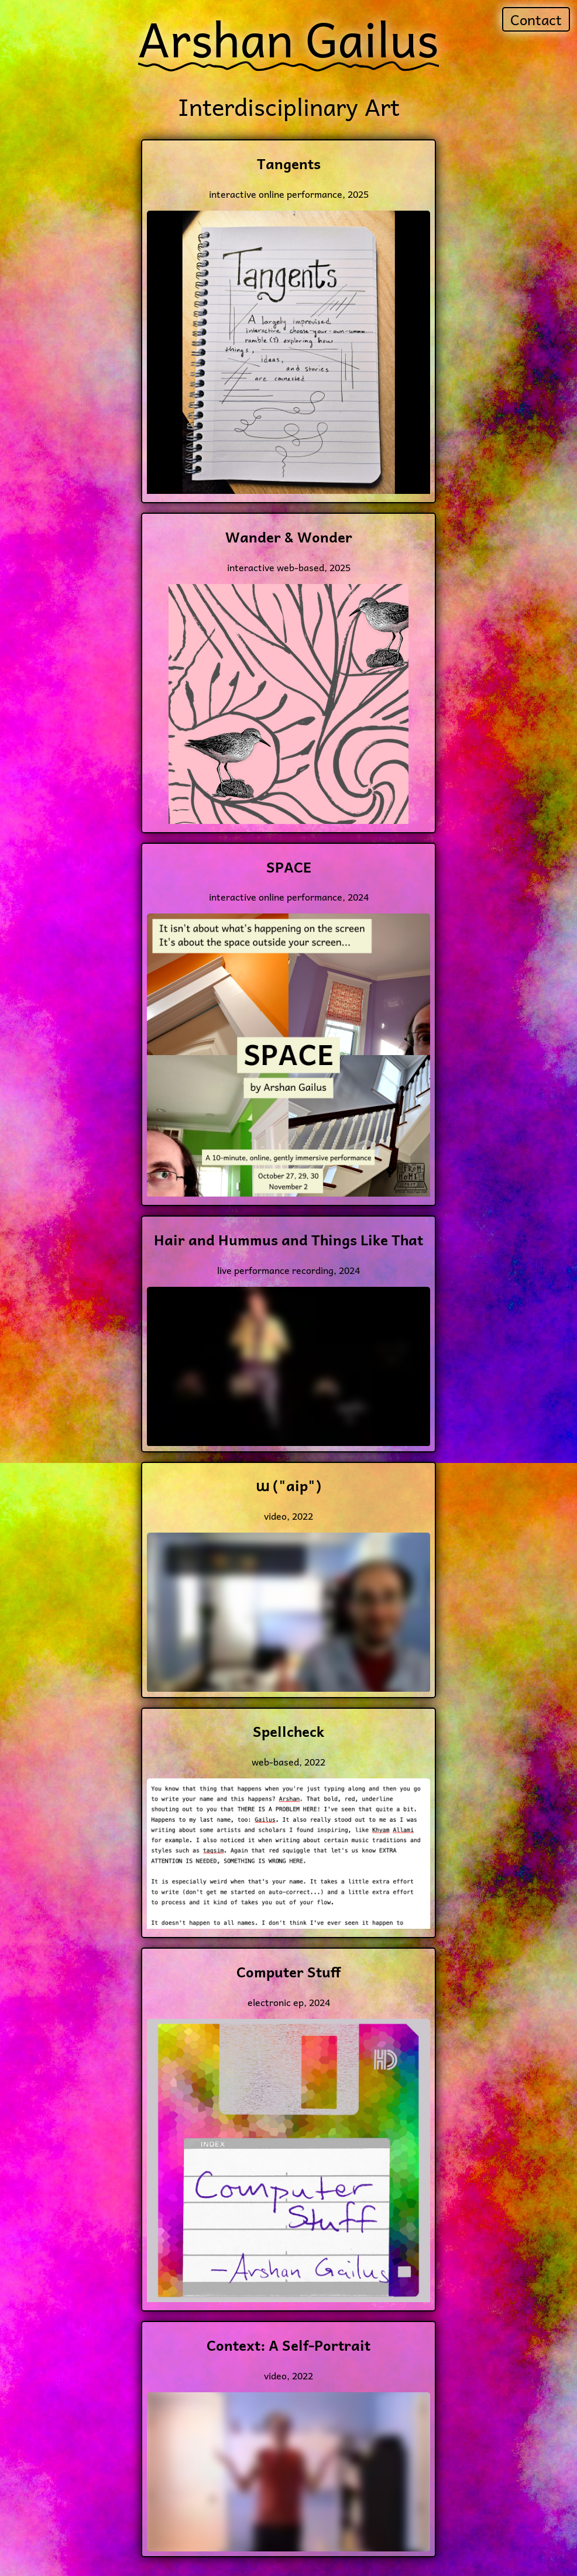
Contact (536, 19)
